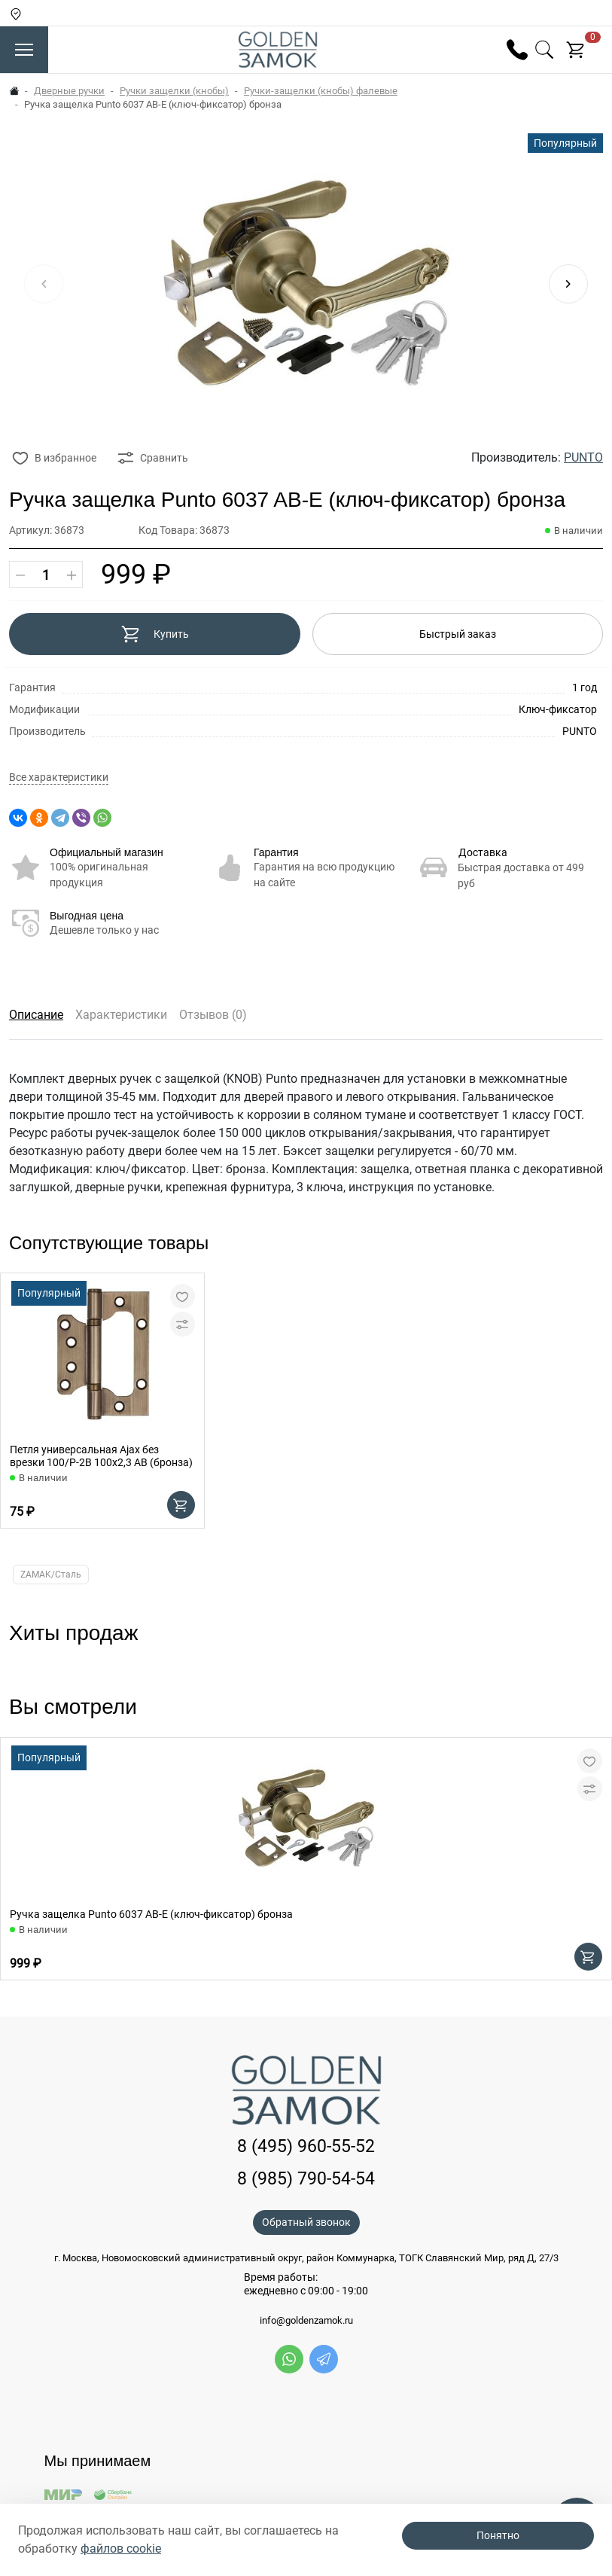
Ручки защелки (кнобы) (174, 90)
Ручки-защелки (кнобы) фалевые (320, 90)
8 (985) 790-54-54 (306, 2179)
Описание (36, 1015)
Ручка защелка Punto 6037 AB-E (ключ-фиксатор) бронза (151, 1914)
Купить (154, 634)
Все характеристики (58, 777)
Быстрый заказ (457, 634)
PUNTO (583, 457)
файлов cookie (121, 2548)
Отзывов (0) (213, 1015)
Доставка (482, 852)
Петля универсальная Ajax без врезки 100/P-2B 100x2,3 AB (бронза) (101, 1455)
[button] (568, 283)
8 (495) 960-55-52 (306, 2146)
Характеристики (121, 1015)
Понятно (498, 2535)
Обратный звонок (306, 2222)
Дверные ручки (69, 90)
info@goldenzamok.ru (306, 2320)
